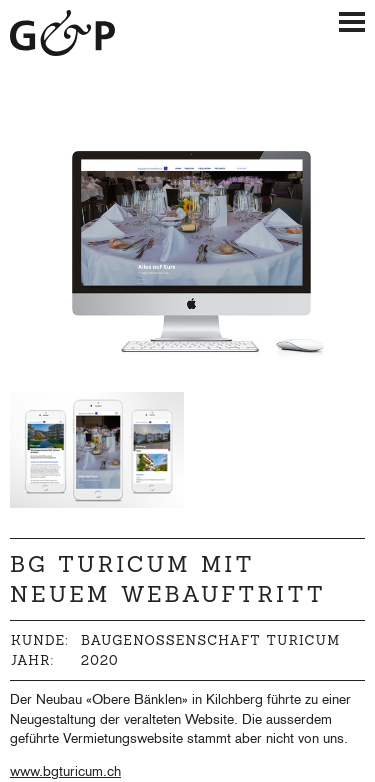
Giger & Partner (63, 33)
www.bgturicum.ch (65, 772)
